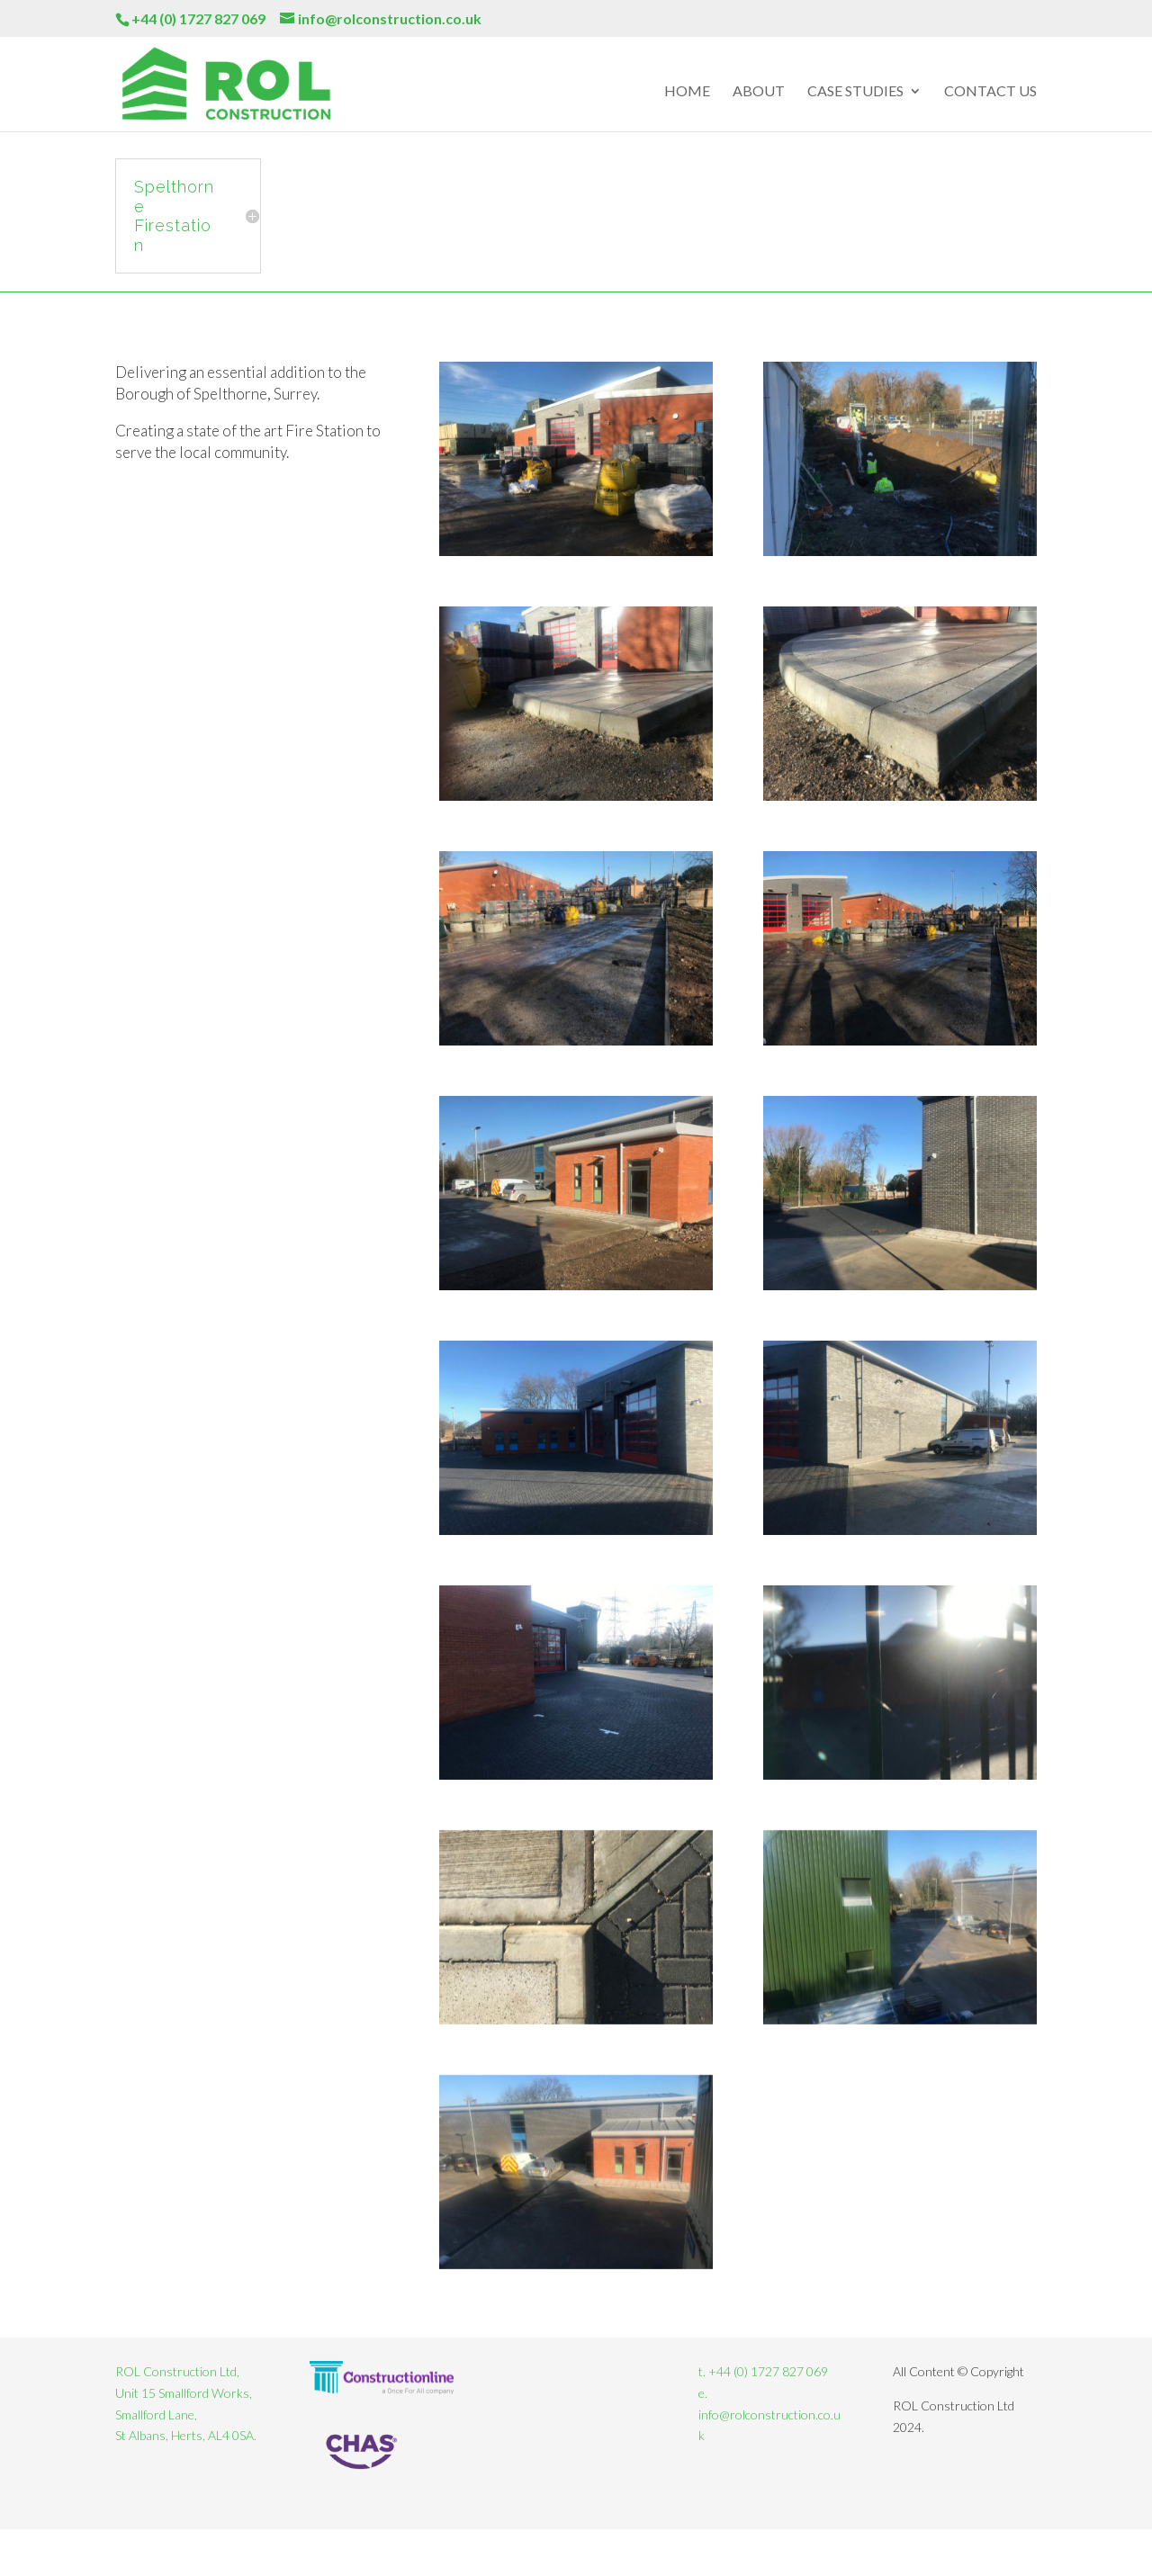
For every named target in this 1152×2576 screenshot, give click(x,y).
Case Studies (855, 92)
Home (687, 92)
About (759, 92)
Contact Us (990, 92)
